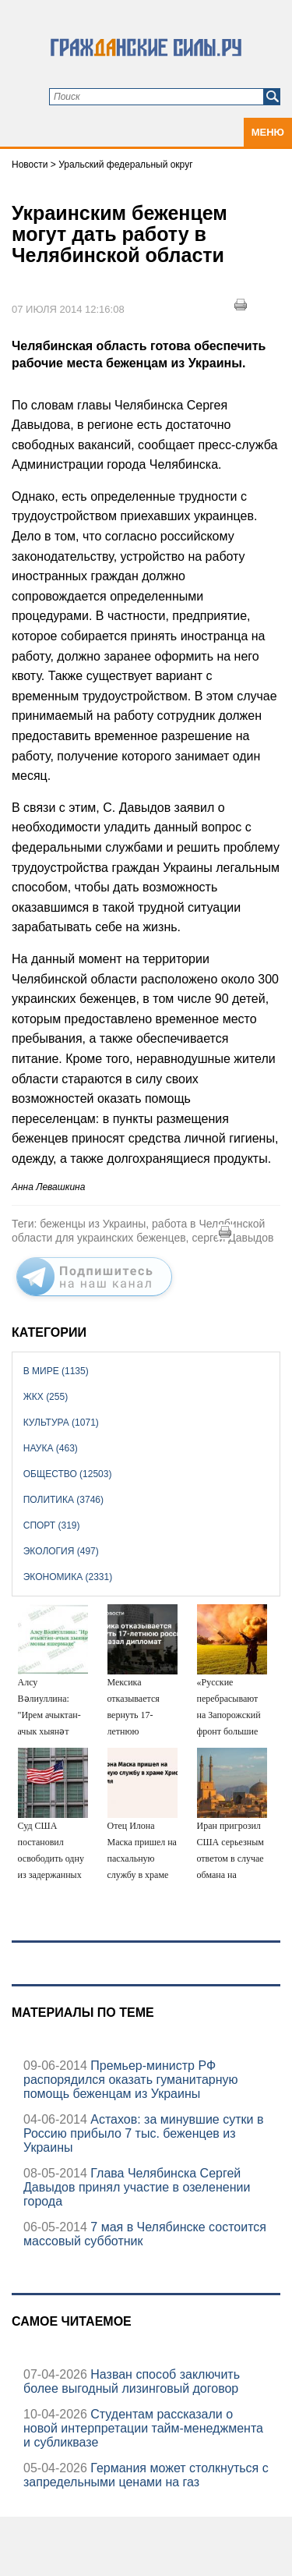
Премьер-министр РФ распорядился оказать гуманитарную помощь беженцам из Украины (130, 2079)
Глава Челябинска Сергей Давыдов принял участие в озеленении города (136, 2187)
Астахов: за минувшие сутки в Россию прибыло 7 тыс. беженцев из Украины (143, 2133)
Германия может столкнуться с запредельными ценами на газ (146, 2475)
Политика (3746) (63, 1499)
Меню (268, 132)
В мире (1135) (56, 1371)
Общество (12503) (67, 1474)
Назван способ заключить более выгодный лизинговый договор (131, 2381)
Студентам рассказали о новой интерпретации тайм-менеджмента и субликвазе (143, 2428)
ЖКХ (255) (45, 1396)
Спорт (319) (51, 1525)
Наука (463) (50, 1448)
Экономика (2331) (67, 1576)
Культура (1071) (61, 1422)
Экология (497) (61, 1551)
